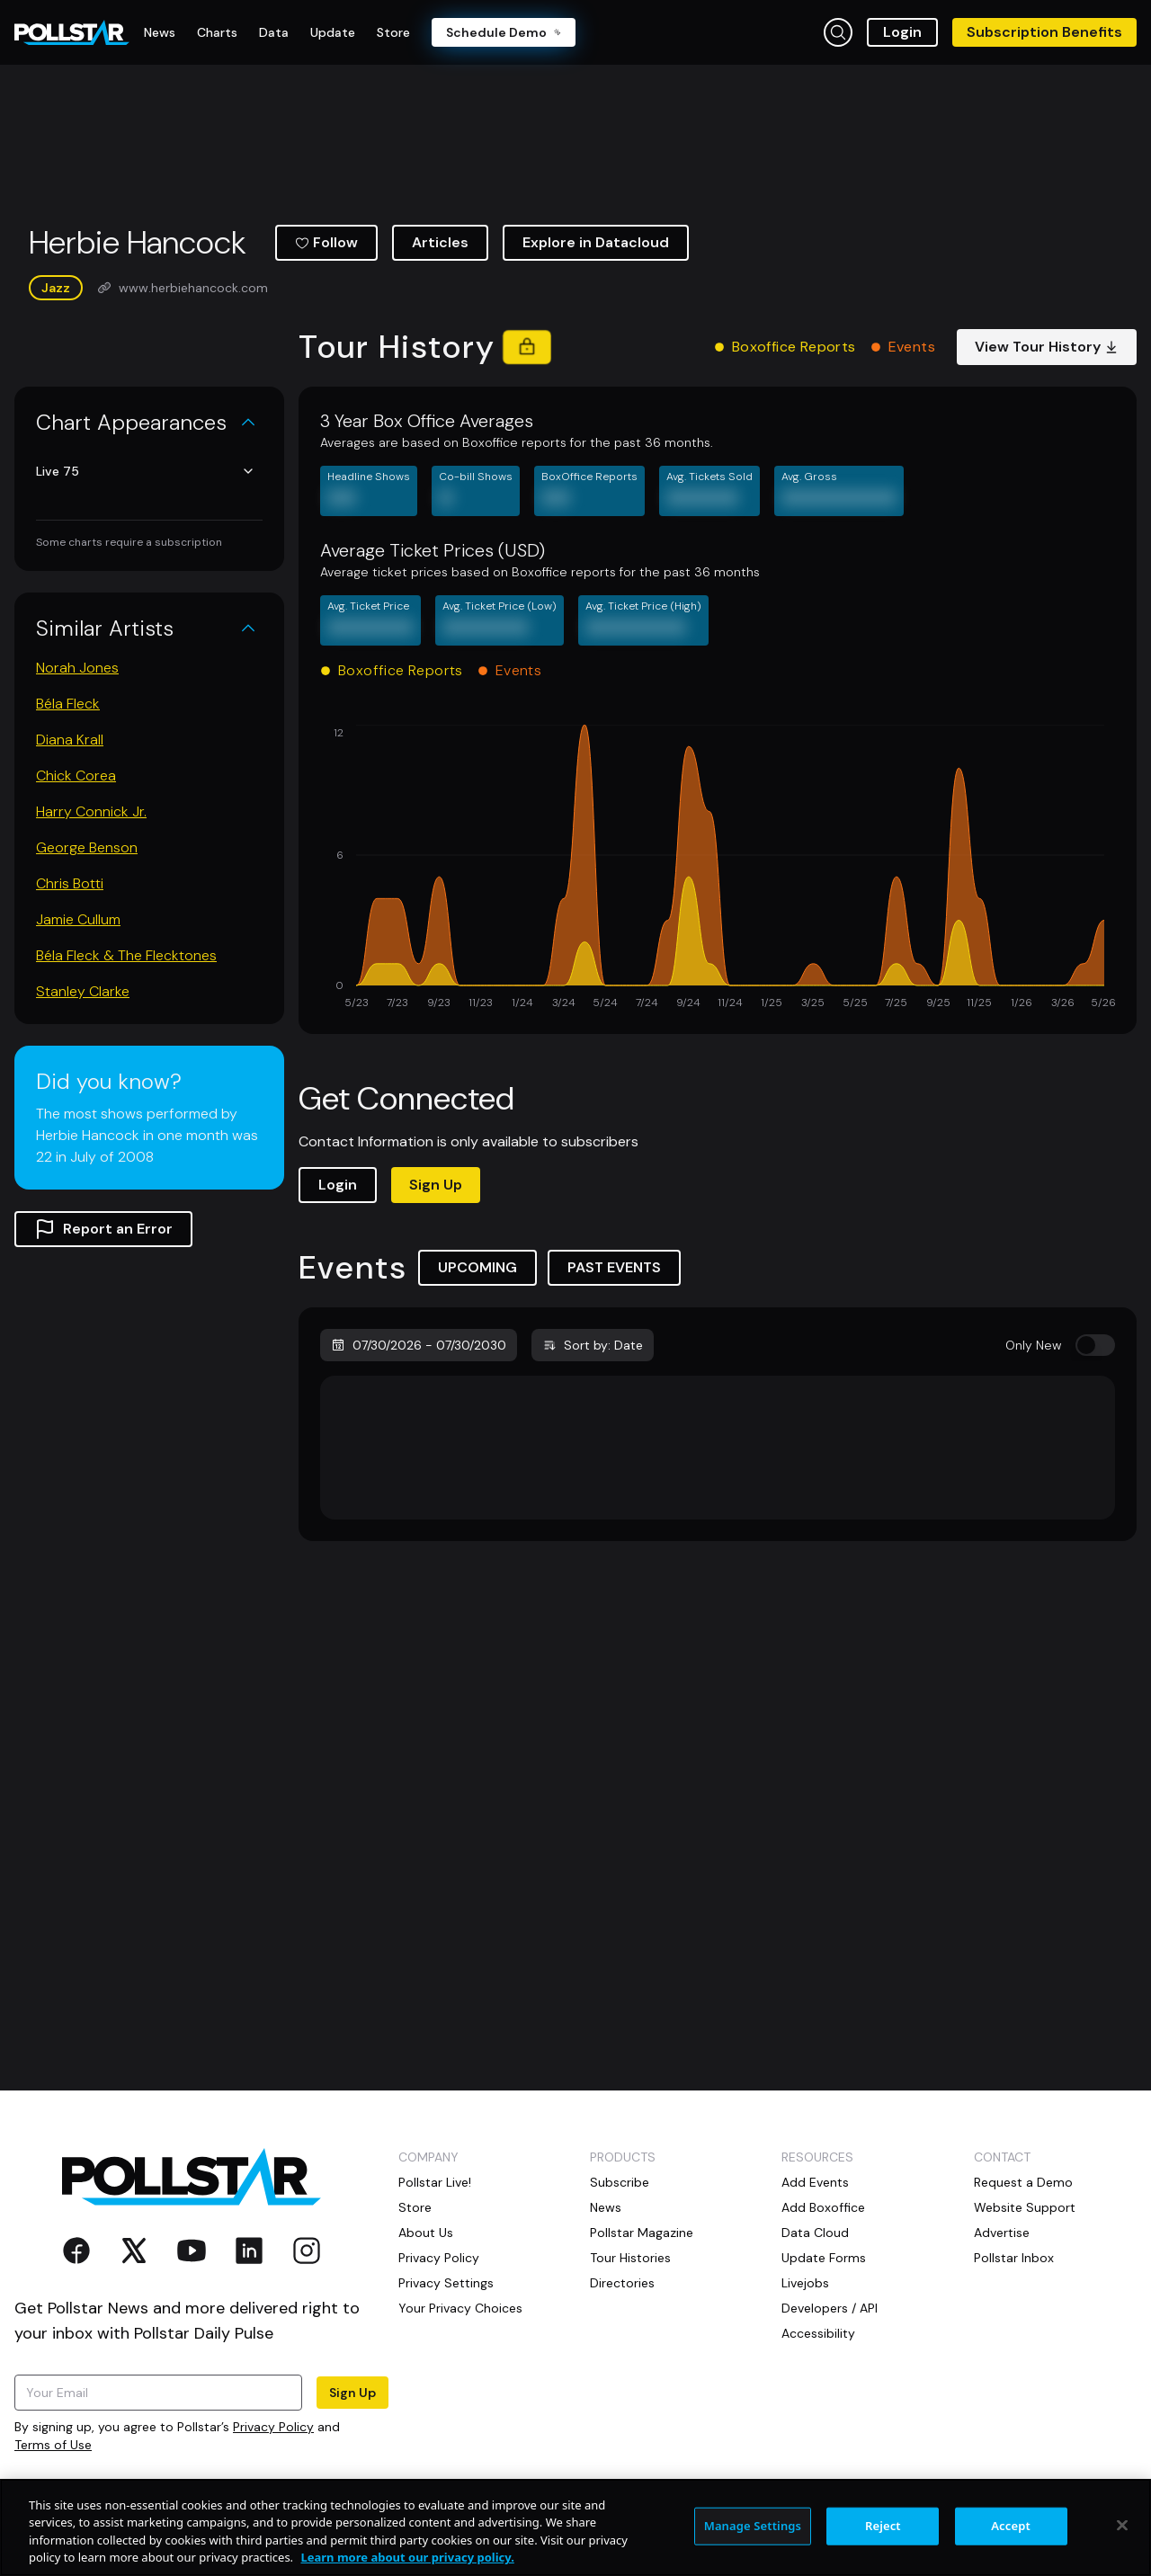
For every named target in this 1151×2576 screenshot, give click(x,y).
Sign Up (435, 1184)
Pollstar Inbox (1014, 2258)
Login (902, 31)
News (605, 2207)
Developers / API (829, 2308)
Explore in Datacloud (595, 242)
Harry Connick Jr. (91, 811)
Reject (883, 2538)
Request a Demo (1023, 2182)
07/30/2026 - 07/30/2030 (418, 1345)
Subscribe (619, 2182)
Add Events (815, 2182)
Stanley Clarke (82, 991)
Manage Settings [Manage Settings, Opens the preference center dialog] (753, 2538)
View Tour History (1047, 346)
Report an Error (103, 1229)
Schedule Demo (503, 32)
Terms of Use (53, 2445)
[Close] (1122, 2538)
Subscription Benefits (1044, 31)
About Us (425, 2232)
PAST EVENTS (614, 1267)
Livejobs (805, 2283)
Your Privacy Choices (460, 2308)
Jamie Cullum (78, 919)
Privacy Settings (446, 2283)
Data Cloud (815, 2232)
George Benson (87, 847)
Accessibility (818, 2333)
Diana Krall (69, 739)
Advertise (1002, 2232)
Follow (326, 242)
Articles (440, 242)
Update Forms (823, 2258)
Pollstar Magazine (641, 2232)
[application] (717, 868)
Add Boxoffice (823, 2207)
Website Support (1024, 2207)
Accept (1011, 2538)
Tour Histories (630, 2258)
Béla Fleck (68, 703)
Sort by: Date (592, 1345)
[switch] (1095, 1345)
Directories (622, 2283)
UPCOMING (477, 1267)
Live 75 (145, 471)
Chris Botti (69, 883)
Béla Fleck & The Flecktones (126, 955)
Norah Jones (77, 667)
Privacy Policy (273, 2427)
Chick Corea (76, 775)
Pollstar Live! (434, 2182)
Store (415, 2207)
